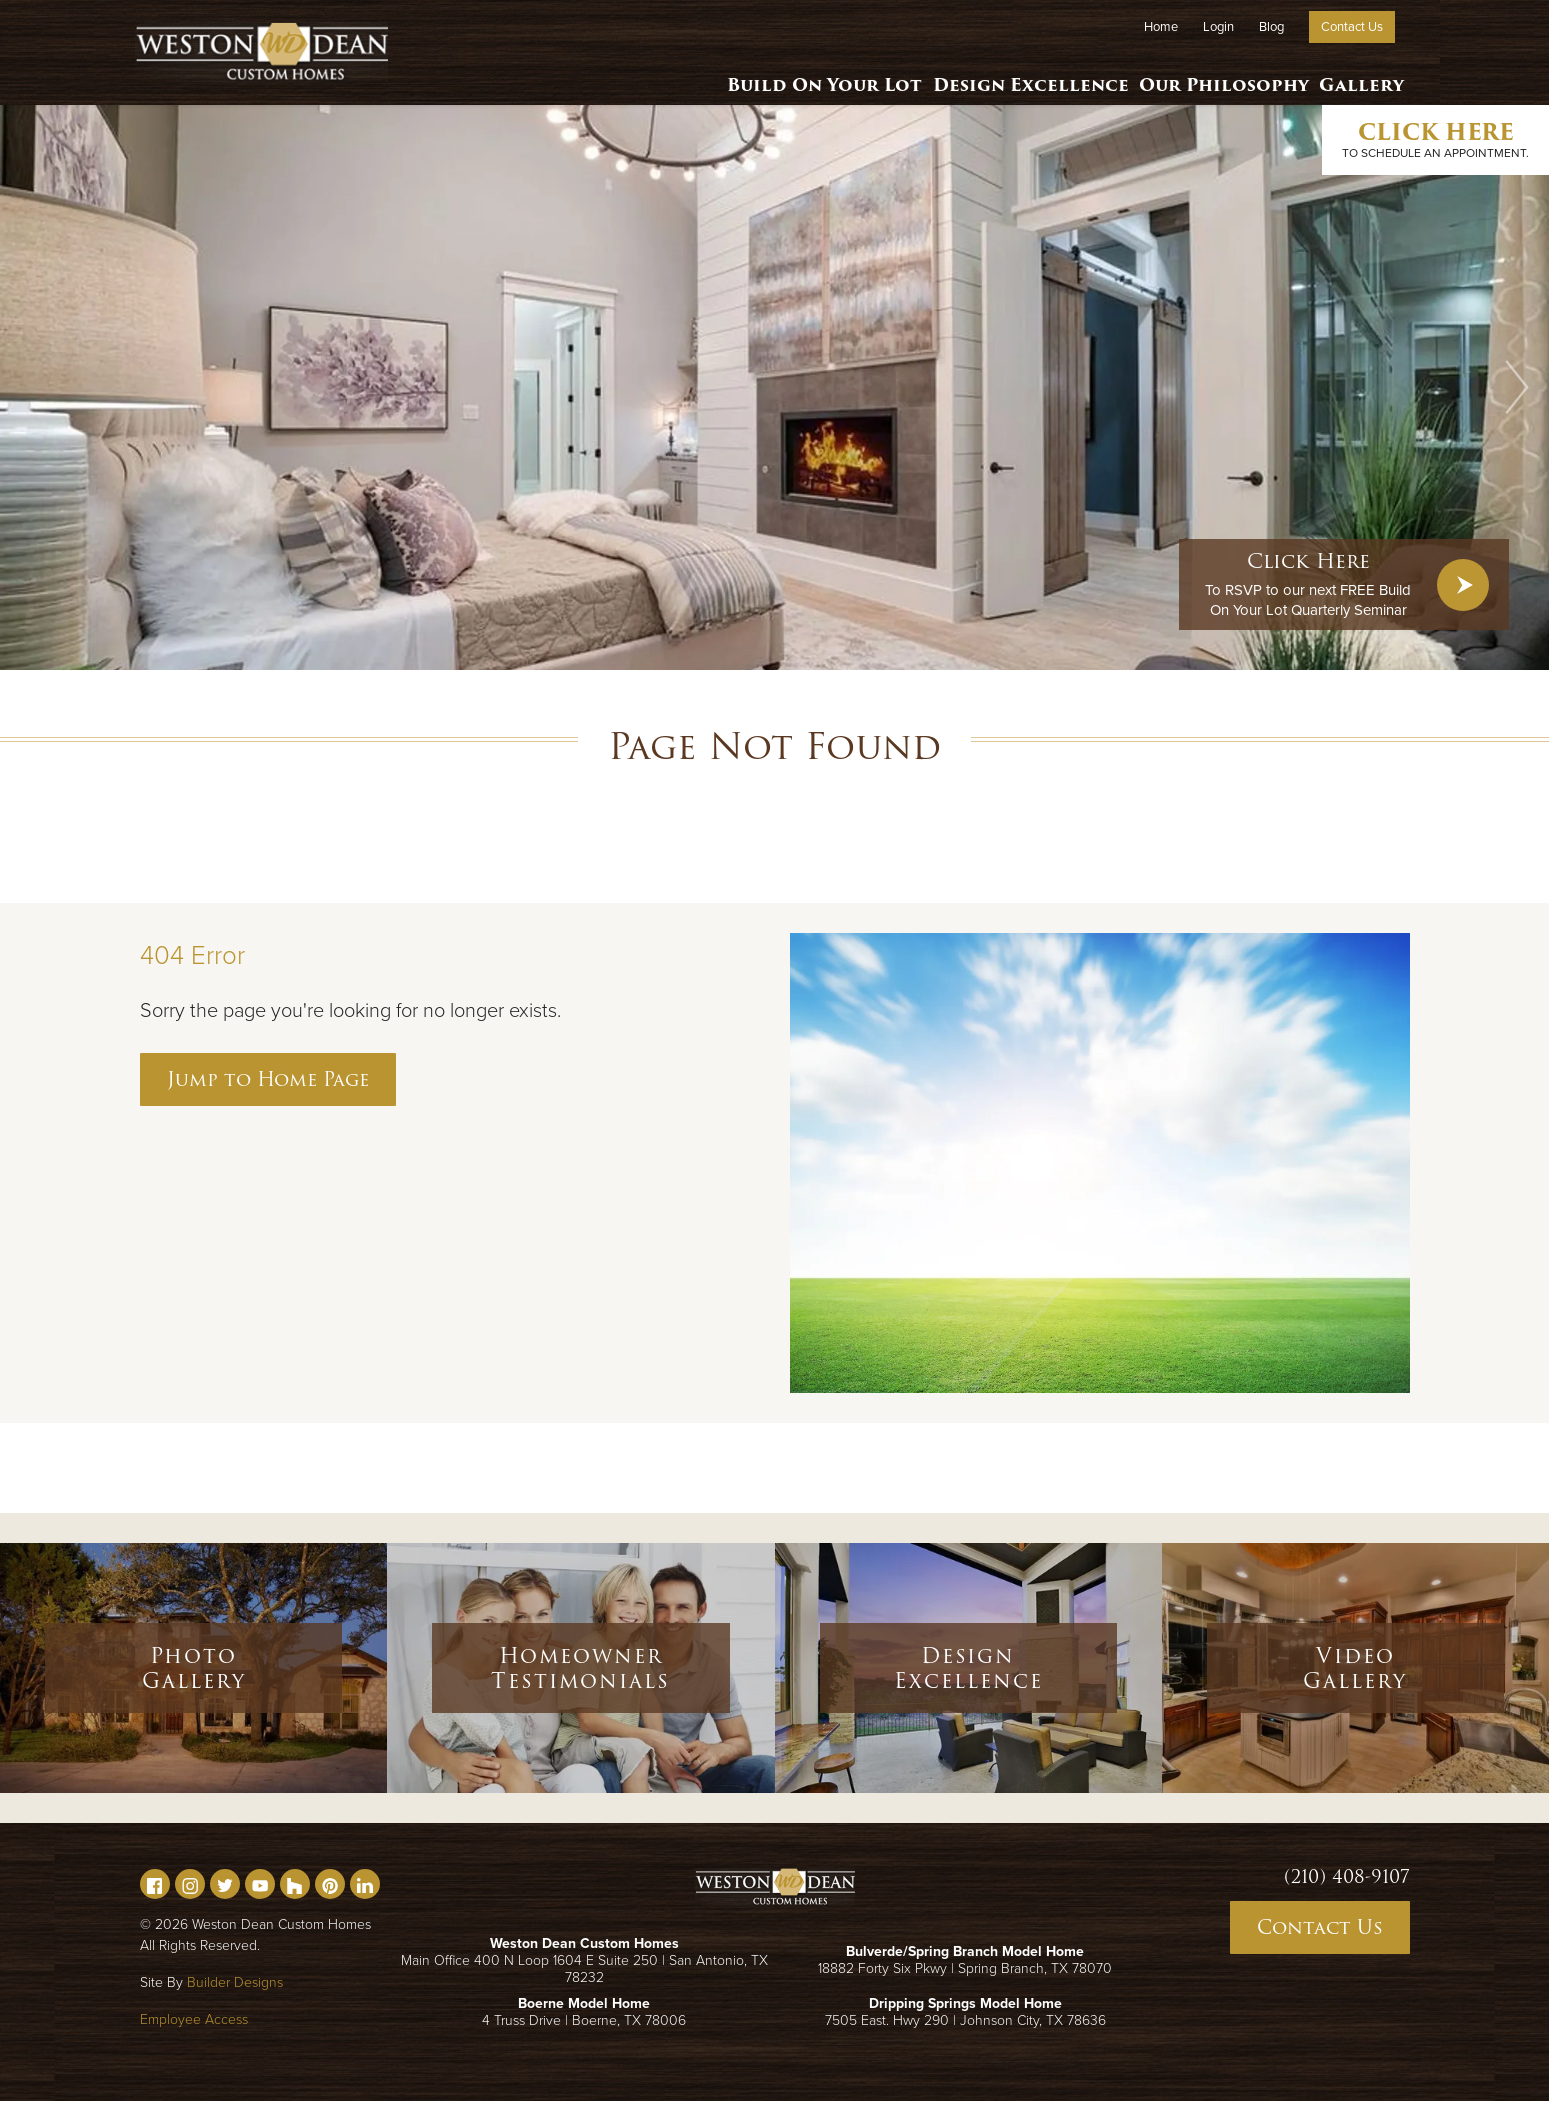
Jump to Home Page (268, 1079)
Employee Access (194, 2019)
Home (1161, 27)
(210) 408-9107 (1347, 1877)
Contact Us (1352, 27)
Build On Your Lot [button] (806, 75)
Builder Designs (235, 1982)
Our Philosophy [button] (1213, 75)
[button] (1517, 387)
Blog (1271, 27)
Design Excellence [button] (1016, 75)
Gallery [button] (1358, 75)
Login (1218, 27)
